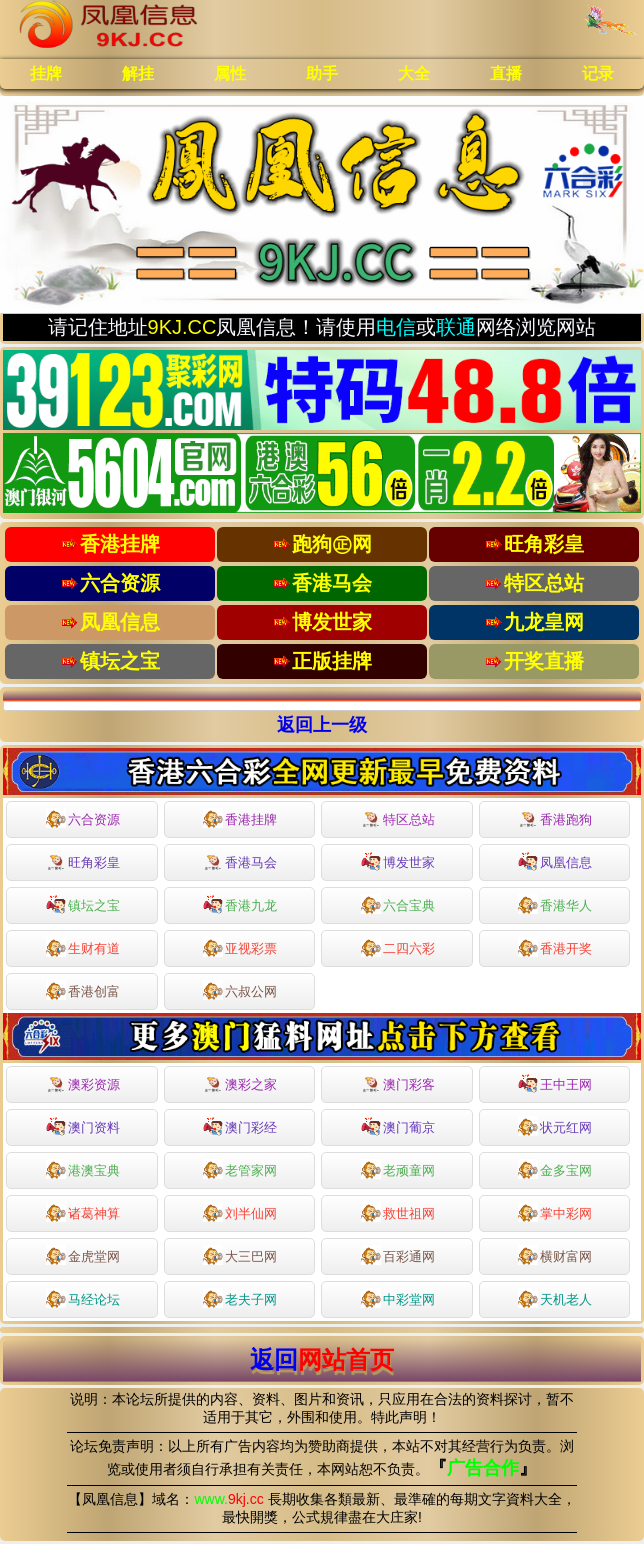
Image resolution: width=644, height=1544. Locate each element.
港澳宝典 (83, 1169)
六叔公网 (240, 990)
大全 (414, 73)
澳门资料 (83, 1126)
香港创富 (83, 990)
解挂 (138, 73)
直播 (506, 73)
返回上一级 (322, 725)
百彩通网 (398, 1255)
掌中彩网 (555, 1212)
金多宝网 (555, 1169)
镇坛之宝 (83, 904)
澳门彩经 (240, 1126)
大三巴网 (240, 1255)
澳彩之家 (240, 1085)
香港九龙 (240, 904)
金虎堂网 (83, 1255)
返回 (322, 1359)
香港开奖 (555, 947)
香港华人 (555, 904)
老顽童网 (398, 1169)
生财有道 (83, 947)
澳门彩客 (398, 1085)
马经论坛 (83, 1298)
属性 (230, 73)
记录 (598, 73)
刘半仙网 (240, 1212)
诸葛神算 (83, 1212)
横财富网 (555, 1255)
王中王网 (555, 1083)
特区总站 (398, 820)
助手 (322, 73)
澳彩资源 (83, 1085)
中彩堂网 (398, 1298)
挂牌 (46, 73)
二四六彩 (398, 947)
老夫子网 (240, 1298)
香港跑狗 (555, 820)
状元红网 (555, 1126)
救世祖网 (398, 1212)
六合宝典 (398, 904)
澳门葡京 (398, 1126)
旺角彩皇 (83, 863)
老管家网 (240, 1169)
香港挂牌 (240, 818)
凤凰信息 (555, 861)
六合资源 (83, 818)
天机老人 (555, 1298)
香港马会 (240, 863)
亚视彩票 (240, 947)
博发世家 (398, 861)
